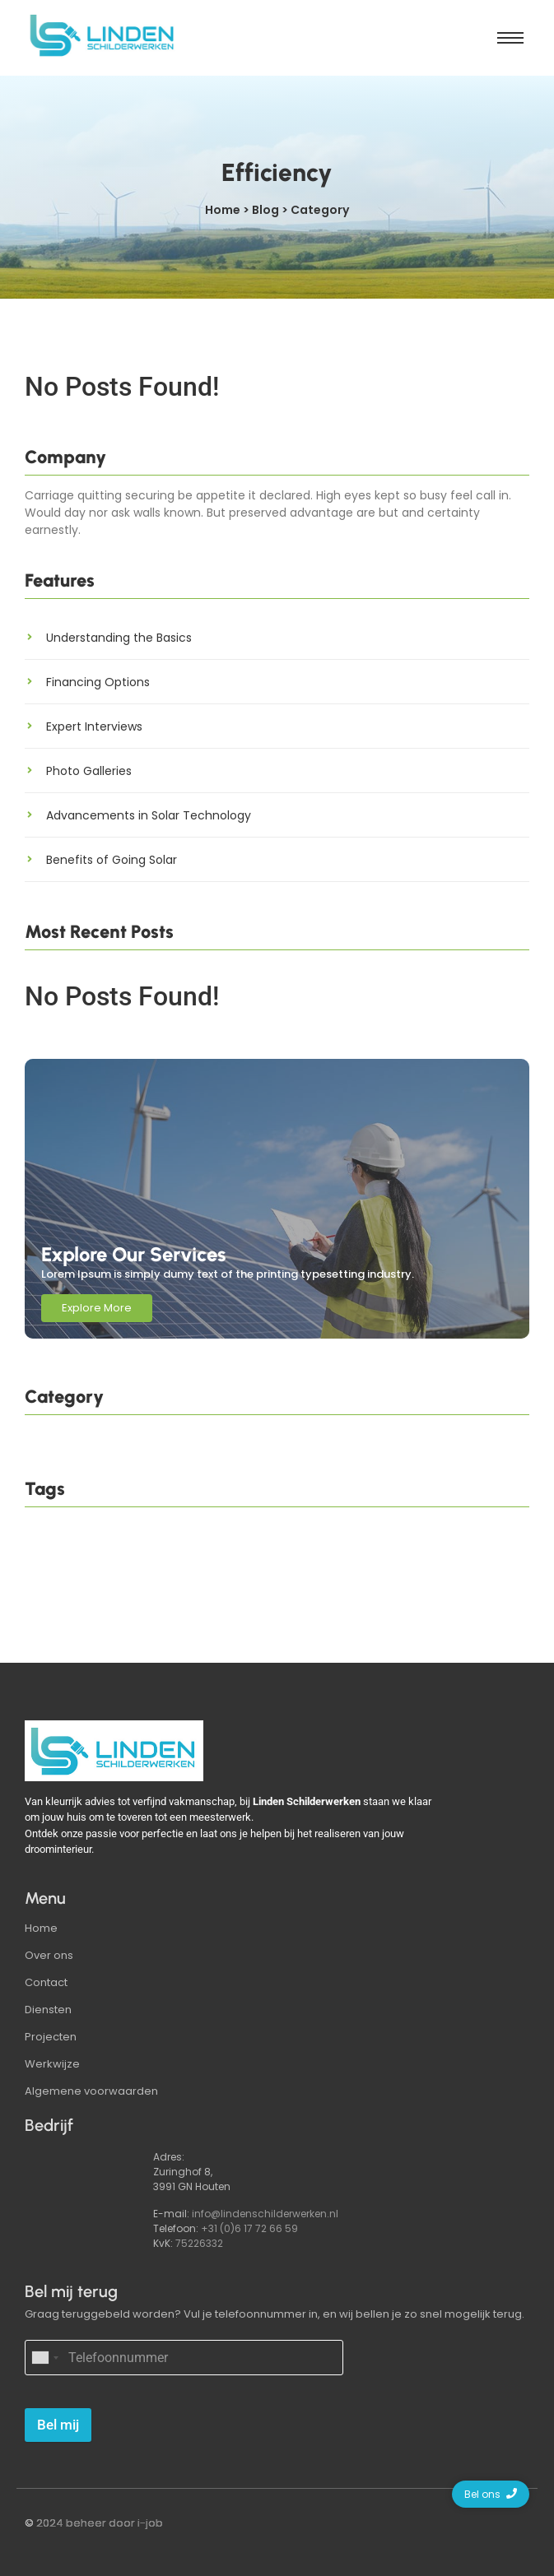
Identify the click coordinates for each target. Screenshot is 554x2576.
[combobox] (44, 2357)
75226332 (199, 2243)
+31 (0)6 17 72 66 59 (249, 2228)
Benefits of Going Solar (111, 860)
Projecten (51, 2037)
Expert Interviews (94, 726)
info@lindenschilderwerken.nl (265, 2214)
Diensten (48, 2009)
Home (41, 1928)
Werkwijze (52, 2064)
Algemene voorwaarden (91, 2091)
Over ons (49, 1955)
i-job (150, 2523)
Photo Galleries (89, 771)
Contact (46, 1982)
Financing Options (98, 682)
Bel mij (58, 2424)
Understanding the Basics (119, 637)
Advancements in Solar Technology (148, 815)
